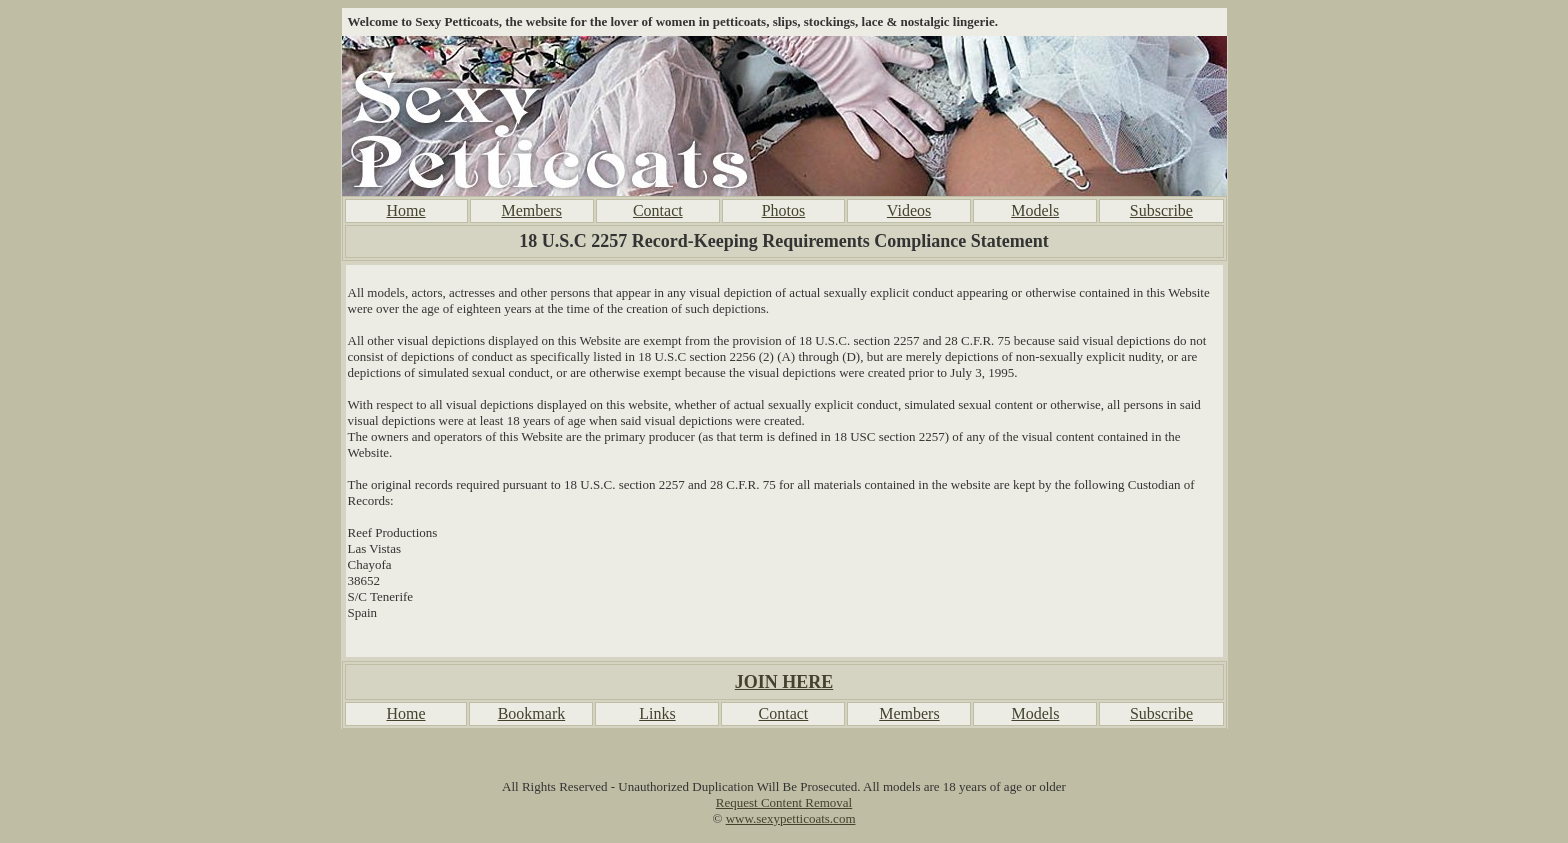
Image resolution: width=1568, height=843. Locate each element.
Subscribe (1161, 210)
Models (1035, 210)
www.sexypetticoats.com (791, 818)
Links (657, 713)
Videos (909, 210)
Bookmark (532, 713)
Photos (784, 210)
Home (405, 210)
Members (531, 210)
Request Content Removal (784, 802)
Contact (658, 210)
